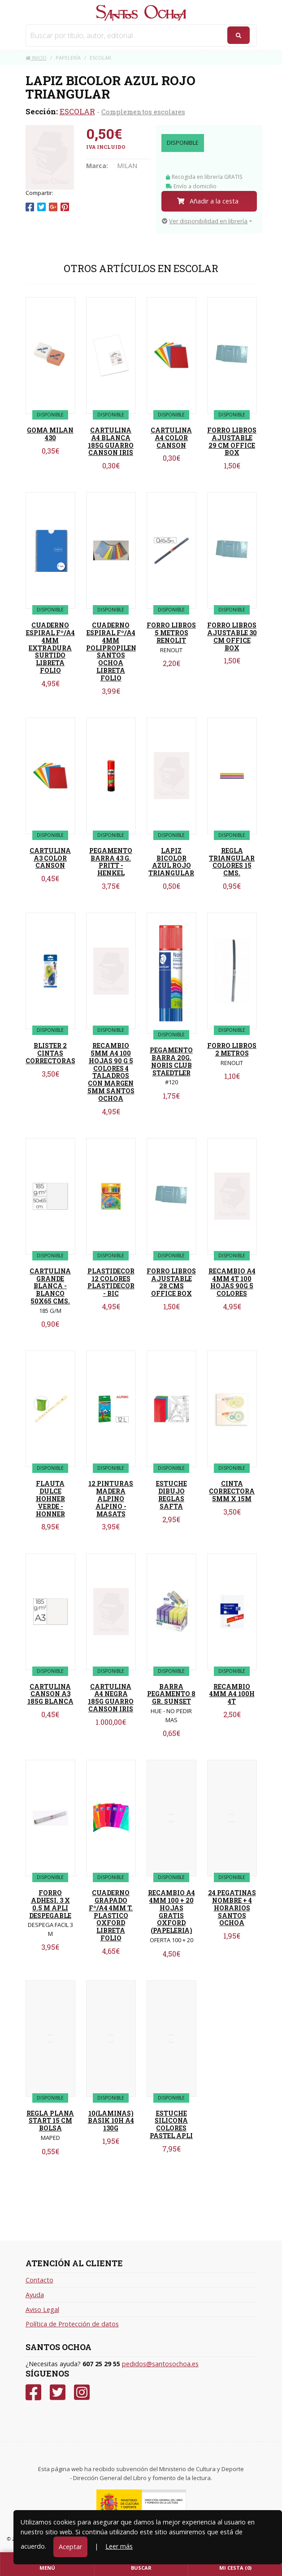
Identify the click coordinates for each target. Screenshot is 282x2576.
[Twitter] (57, 2392)
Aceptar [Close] (70, 2546)
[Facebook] (33, 2392)
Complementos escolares (143, 111)
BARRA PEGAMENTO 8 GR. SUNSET (171, 1694)
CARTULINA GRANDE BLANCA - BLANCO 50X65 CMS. (50, 1286)
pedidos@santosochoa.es (160, 2364)
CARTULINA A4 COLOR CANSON (171, 438)
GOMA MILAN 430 (50, 434)
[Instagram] (82, 2392)
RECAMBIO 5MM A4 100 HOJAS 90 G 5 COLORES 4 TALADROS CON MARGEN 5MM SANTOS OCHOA (110, 1072)
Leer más (119, 2546)
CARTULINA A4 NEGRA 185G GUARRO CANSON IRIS (111, 1697)
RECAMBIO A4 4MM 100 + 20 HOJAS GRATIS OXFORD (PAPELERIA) (171, 1911)
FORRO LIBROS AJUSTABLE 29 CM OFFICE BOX (231, 441)
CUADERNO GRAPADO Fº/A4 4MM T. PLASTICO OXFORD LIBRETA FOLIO (111, 1915)
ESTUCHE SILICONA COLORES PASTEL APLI (171, 2124)
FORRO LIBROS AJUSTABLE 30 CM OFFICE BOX (232, 636)
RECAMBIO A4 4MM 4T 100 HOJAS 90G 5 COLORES (232, 1282)
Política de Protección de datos (72, 2324)
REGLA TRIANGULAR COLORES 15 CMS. (232, 861)
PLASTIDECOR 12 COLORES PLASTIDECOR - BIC (110, 1282)
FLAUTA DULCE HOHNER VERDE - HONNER (50, 1498)
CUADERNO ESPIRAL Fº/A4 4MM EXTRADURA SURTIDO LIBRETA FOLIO (50, 648)
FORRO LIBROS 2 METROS (231, 1049)
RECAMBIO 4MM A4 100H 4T (232, 1694)
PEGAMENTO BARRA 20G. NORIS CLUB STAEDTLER (171, 1061)
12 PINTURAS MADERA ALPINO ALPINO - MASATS (110, 1498)
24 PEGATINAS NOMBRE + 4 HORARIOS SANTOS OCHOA (232, 1907)
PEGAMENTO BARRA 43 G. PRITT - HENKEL (110, 861)
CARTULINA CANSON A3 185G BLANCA (50, 1694)
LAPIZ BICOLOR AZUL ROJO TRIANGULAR (171, 861)
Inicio (36, 57)
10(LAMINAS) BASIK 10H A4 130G (111, 2121)
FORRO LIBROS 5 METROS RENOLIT (171, 633)
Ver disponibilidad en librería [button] (204, 221)
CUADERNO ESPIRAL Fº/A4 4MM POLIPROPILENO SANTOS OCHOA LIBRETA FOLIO (113, 651)
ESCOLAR (77, 111)
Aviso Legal (42, 2309)
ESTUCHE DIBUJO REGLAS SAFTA (171, 1494)
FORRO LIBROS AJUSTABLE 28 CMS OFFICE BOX (171, 1282)
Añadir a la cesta (208, 201)
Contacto (39, 2280)
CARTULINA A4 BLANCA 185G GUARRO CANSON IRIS (111, 441)
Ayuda (35, 2294)
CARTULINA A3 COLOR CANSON (50, 858)
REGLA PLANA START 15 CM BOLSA (50, 2121)
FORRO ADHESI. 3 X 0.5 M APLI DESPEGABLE (50, 1903)
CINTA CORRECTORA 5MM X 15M (232, 1491)
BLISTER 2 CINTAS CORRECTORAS (50, 1053)
